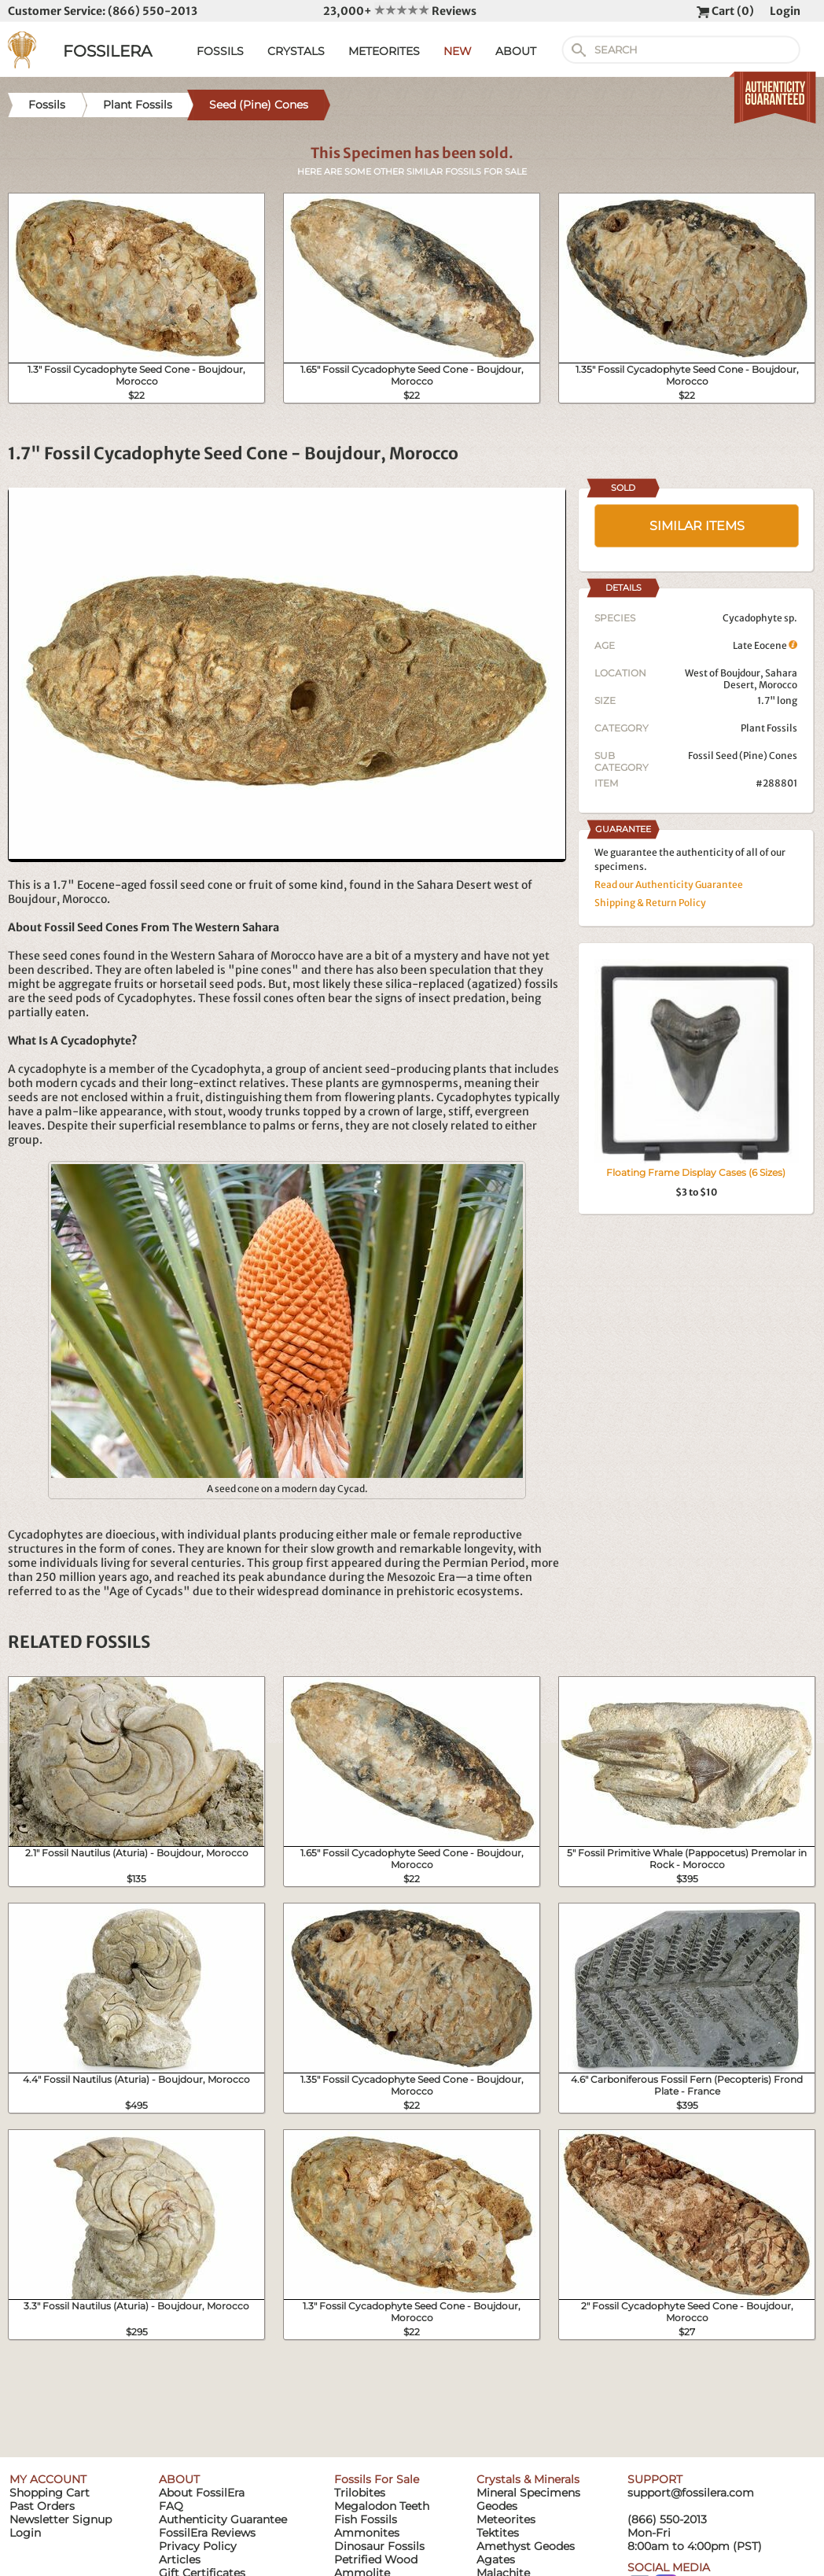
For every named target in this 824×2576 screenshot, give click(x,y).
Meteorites (505, 2519)
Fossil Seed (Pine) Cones (742, 755)
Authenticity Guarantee (223, 2519)
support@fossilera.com (690, 2493)
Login (785, 11)
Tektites (497, 2533)
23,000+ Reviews (399, 11)
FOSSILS (220, 51)
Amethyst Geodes (525, 2546)
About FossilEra (202, 2493)
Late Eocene (765, 645)
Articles (179, 2559)
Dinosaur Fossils (379, 2546)
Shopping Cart (49, 2493)
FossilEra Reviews (207, 2533)
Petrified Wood (376, 2559)
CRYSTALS (296, 51)
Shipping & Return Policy (650, 902)
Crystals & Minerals (527, 2479)
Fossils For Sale (376, 2479)
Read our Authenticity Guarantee (668, 884)
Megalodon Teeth (381, 2506)
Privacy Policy (198, 2546)
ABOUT (515, 51)
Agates (495, 2559)
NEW (457, 51)
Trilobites (359, 2493)
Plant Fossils (769, 728)
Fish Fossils (365, 2519)
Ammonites (366, 2533)
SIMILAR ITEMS (697, 525)
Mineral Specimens (528, 2493)
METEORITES (384, 51)
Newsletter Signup (60, 2519)
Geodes (496, 2506)
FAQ (171, 2506)
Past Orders (42, 2506)
